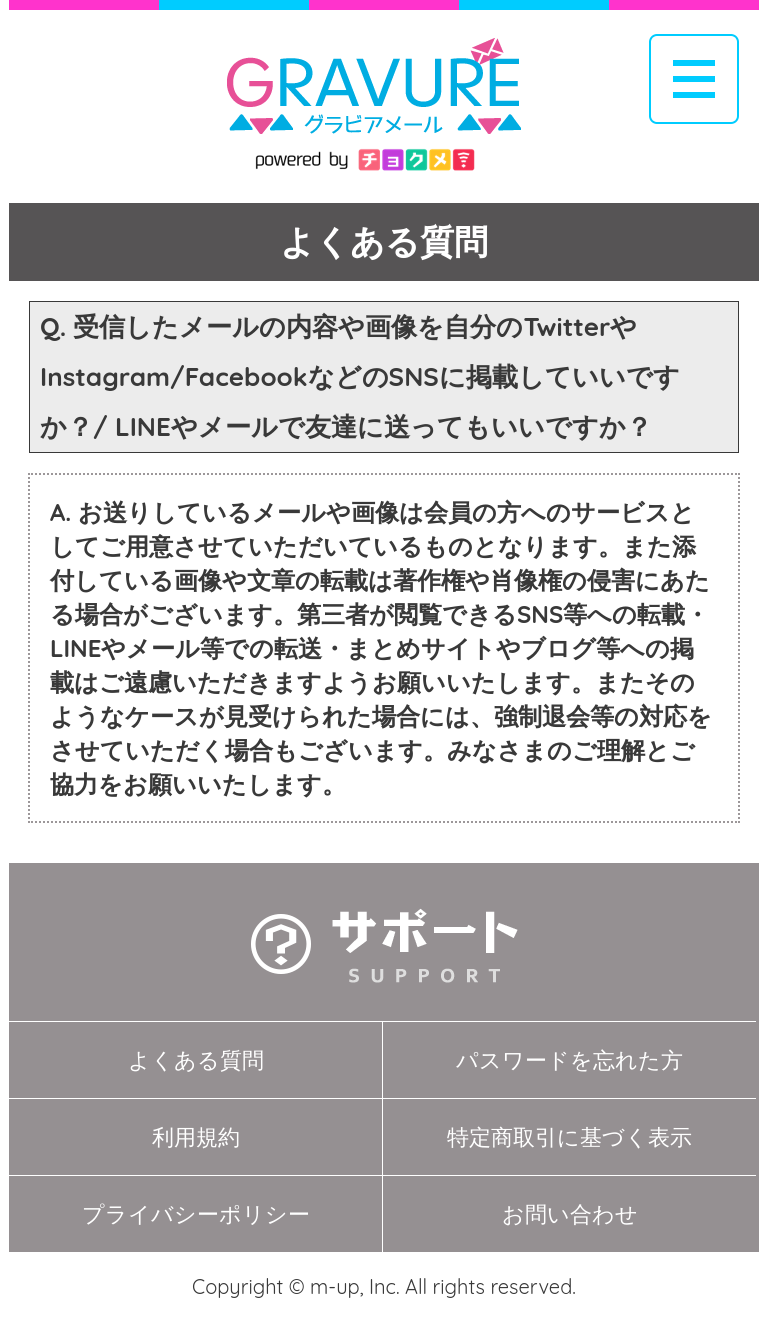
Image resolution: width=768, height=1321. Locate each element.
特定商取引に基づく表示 (569, 1137)
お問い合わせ (570, 1214)
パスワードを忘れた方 (569, 1060)
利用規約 (196, 1137)
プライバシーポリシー (196, 1214)
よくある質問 (196, 1060)
